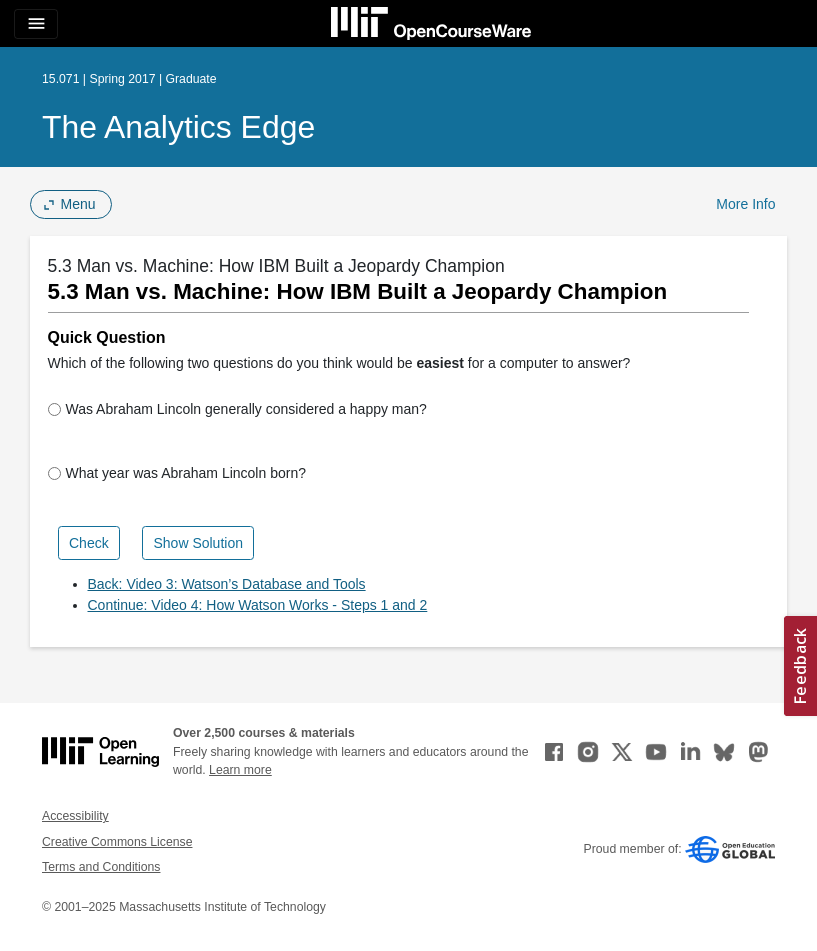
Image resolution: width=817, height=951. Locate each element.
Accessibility (75, 816)
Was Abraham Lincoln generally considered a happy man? (237, 409)
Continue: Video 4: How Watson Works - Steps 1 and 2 (258, 605)
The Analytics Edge (178, 127)
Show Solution (198, 543)
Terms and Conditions (101, 867)
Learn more (240, 770)
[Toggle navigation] (36, 24)
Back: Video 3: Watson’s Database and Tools (227, 584)
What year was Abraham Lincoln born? (177, 473)
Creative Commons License (117, 842)
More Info (745, 204)
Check (89, 543)
